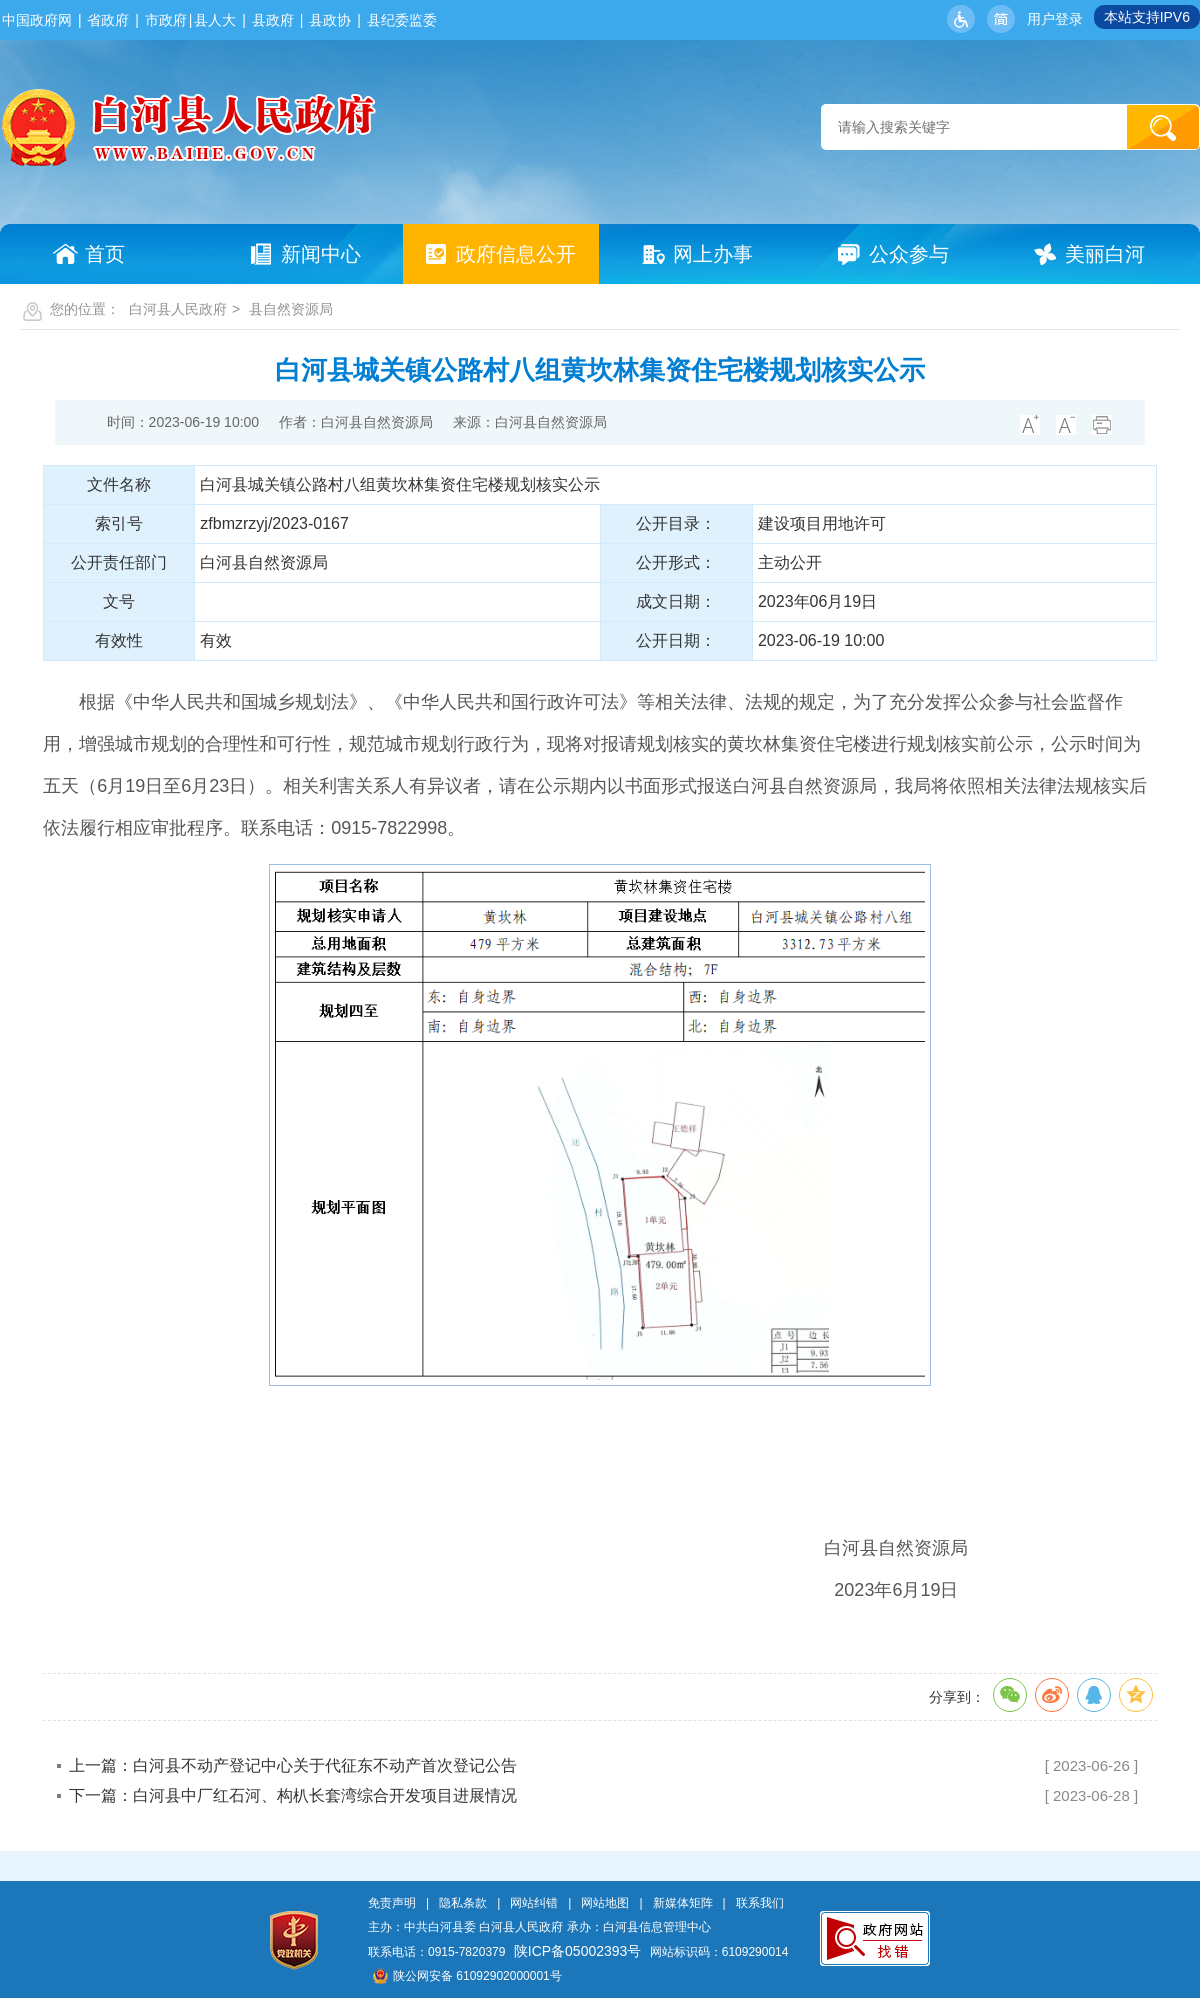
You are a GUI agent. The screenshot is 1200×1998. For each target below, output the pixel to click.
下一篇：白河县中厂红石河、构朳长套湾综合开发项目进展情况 (293, 1795)
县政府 (273, 20)
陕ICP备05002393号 (578, 1951)
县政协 (330, 20)
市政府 (166, 20)
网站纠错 (534, 1903)
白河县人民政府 (178, 309)
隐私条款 (463, 1903)
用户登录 (1055, 19)
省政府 (108, 20)
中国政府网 (37, 20)
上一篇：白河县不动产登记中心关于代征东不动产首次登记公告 (293, 1765)
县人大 (215, 20)
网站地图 (605, 1903)
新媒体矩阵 (683, 1903)
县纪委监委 (402, 20)
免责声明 (392, 1903)
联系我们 (760, 1903)
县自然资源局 (291, 309)
